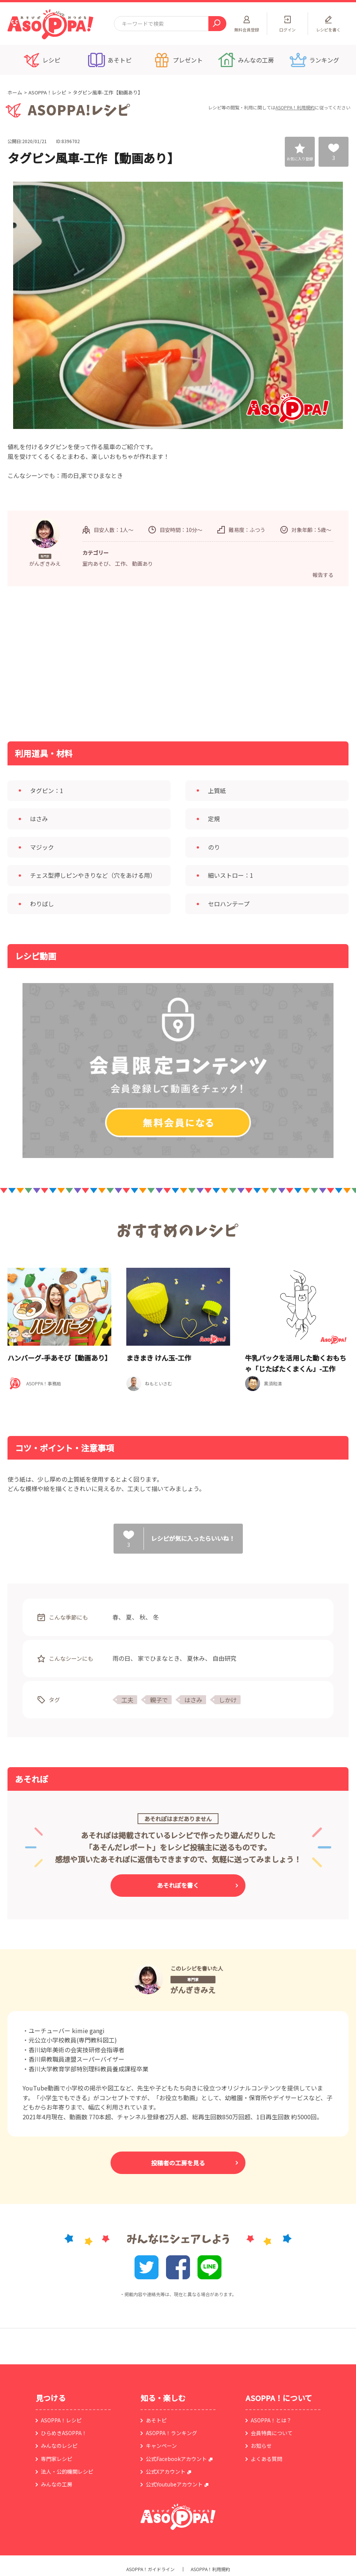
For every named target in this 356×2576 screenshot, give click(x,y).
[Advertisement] (101, 663)
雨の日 (121, 1658)
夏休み (196, 1658)
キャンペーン (161, 2445)
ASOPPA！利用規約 (295, 107)
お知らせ (261, 2445)
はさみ (193, 1699)
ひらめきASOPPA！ (64, 2433)
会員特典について (272, 2433)
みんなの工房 (56, 2484)
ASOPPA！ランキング (171, 2433)
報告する (323, 574)
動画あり (142, 563)
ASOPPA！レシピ (47, 92)
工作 (120, 563)
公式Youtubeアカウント (174, 2484)
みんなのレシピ (59, 2445)
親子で (159, 1699)
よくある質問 (266, 2458)
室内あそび (95, 563)
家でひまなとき (158, 1658)
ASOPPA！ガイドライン (150, 2569)
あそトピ (156, 2420)
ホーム (14, 92)
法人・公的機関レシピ (67, 2471)
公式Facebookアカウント (176, 2458)
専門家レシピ (56, 2458)
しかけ (228, 1699)
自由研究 (224, 1658)
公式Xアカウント (165, 2471)
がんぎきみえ (193, 1989)
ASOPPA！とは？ (271, 2420)
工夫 (127, 1699)
